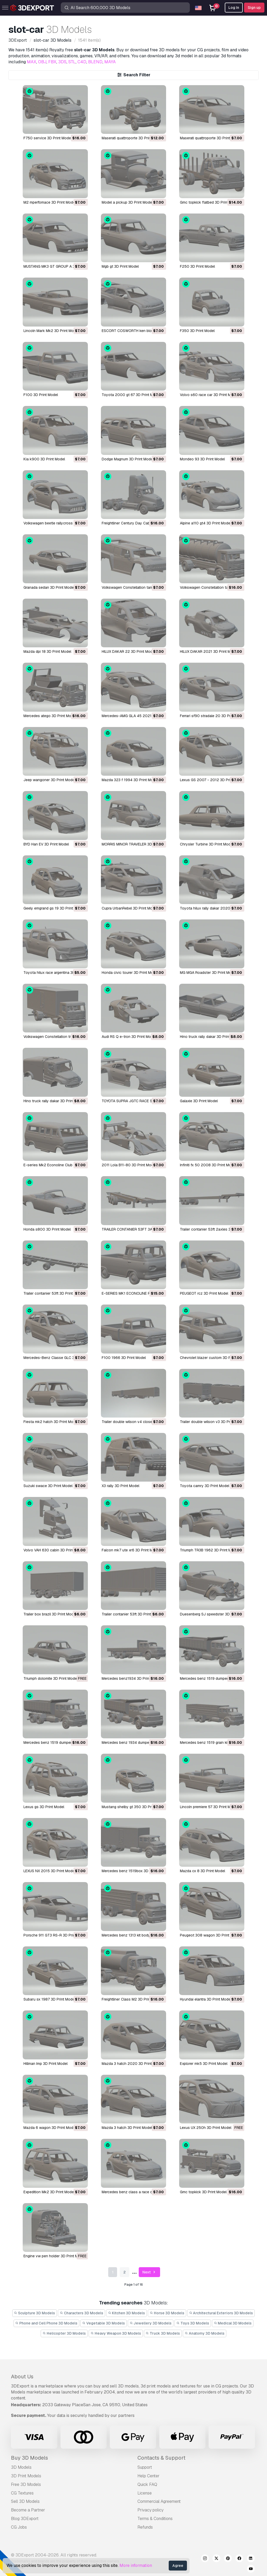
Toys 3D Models (192, 2323)
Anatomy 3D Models (204, 2333)
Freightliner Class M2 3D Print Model (132, 1999)
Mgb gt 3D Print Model (120, 266)
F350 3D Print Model (197, 330)
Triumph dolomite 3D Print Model (50, 1678)
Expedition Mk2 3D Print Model (49, 2192)
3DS (62, 62)
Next (149, 2272)
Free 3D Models (26, 2484)
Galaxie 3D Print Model (199, 1101)
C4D (81, 62)
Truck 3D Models (163, 2333)
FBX (52, 62)
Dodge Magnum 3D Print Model (128, 459)
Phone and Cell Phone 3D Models (46, 2323)
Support (144, 2467)
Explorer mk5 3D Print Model (203, 2063)
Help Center (148, 2476)
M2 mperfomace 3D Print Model (49, 202)
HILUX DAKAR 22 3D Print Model (128, 651)
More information (135, 2565)
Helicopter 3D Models (64, 2333)
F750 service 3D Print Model (47, 138)
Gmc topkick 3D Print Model (203, 2192)
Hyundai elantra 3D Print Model (205, 1999)
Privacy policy (150, 2510)
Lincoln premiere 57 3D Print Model (209, 1806)
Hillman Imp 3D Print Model (45, 2063)
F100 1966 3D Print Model (124, 1357)
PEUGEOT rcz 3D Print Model (204, 1293)
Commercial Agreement (159, 2501)
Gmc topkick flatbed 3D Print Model (209, 202)
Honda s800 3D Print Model (47, 1229)
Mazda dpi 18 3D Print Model (47, 651)
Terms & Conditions (155, 2518)
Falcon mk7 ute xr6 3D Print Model (131, 1550)
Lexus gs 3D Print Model (43, 1806)
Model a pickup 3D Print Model (127, 202)
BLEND (95, 62)
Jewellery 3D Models (151, 2323)
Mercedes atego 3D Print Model (49, 715)
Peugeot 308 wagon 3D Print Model (210, 1935)
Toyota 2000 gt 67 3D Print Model (131, 394)
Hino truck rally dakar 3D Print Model (210, 1036)
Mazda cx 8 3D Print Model (202, 1871)
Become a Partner (28, 2510)
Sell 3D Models (25, 2501)
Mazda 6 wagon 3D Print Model (49, 2127)
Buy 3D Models (29, 2457)
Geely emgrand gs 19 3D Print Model (53, 908)
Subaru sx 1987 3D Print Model (49, 1999)
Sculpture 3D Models (34, 2313)
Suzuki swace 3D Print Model (47, 1485)
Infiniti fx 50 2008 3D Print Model (208, 1165)
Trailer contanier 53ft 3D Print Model (53, 1293)
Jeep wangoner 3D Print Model (49, 780)
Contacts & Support (161, 2457)
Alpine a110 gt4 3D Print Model (205, 523)
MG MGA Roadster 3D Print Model (208, 972)
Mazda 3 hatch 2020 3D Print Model (132, 2063)
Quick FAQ (147, 2484)
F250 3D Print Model (197, 266)
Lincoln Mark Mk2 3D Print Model (51, 330)
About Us (22, 2376)
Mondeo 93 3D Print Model (202, 459)
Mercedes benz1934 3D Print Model (131, 1678)
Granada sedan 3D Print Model (49, 587)
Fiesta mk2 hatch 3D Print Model (50, 1421)
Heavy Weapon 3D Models (115, 2333)
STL (72, 62)
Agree (177, 2565)
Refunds (145, 2527)
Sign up (254, 7)
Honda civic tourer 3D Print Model (130, 972)
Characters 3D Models (81, 2313)
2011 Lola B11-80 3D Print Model (129, 1165)
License (144, 2493)
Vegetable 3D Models (103, 2323)
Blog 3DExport (25, 2518)
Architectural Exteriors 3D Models (221, 2313)
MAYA (110, 62)
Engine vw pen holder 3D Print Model (54, 2256)
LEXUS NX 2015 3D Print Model (49, 1871)
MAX (31, 62)
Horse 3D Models (167, 2313)
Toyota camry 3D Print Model (204, 1485)
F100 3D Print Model (40, 394)
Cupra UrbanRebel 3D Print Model (129, 908)
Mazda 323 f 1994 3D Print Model (130, 780)
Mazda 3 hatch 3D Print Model (127, 2127)
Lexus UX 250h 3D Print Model (205, 2127)
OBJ (42, 62)
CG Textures (22, 2493)
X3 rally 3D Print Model (120, 1485)
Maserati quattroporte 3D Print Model (132, 138)
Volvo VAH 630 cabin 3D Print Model (54, 1550)
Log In (233, 7)
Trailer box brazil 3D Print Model (49, 1614)
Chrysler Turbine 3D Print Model (206, 844)
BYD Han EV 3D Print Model (46, 844)
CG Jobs (19, 2527)
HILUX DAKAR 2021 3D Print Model (209, 651)
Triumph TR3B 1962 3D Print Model (209, 1550)
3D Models (21, 2467)
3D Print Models (26, 2476)
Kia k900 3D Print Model (44, 459)
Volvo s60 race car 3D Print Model (209, 394)
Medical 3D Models (233, 2323)
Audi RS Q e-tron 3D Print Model (129, 1036)
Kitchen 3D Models (126, 2313)
